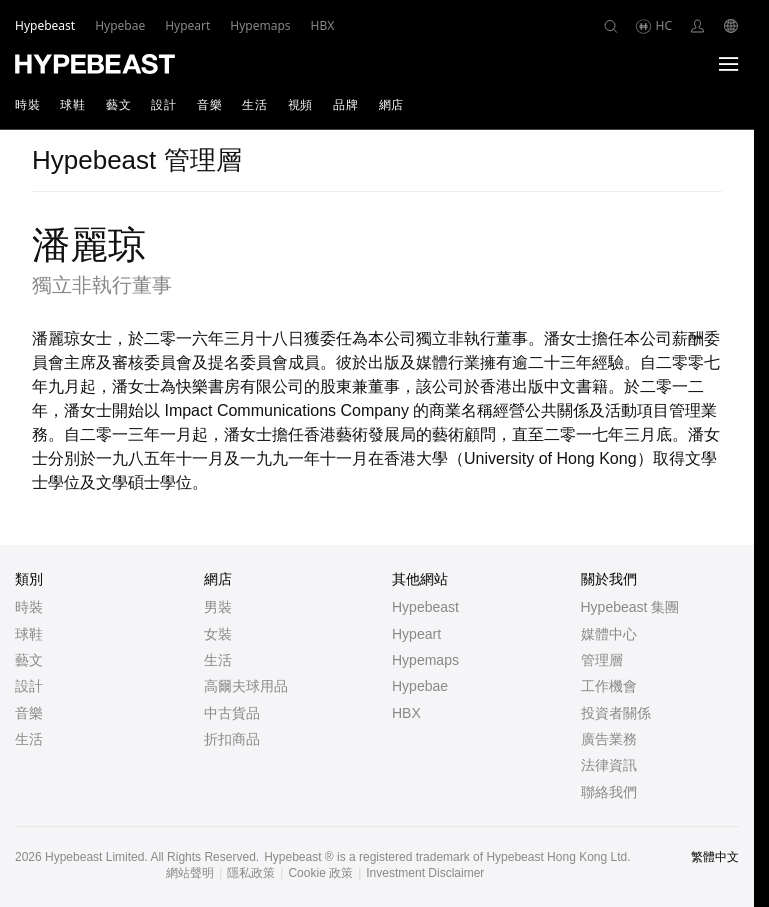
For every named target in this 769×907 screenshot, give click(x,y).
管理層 (602, 660)
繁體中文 (715, 857)
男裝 (218, 607)
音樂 (209, 105)
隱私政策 (251, 873)
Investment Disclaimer (425, 873)
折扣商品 (232, 739)
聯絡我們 (609, 792)
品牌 (345, 105)
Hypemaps (425, 660)
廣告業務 (609, 739)
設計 (163, 105)
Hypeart (416, 634)
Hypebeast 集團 (630, 607)
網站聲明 (190, 873)
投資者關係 (616, 713)
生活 (254, 105)
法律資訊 (609, 765)
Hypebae (420, 686)
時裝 (27, 105)
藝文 (118, 105)
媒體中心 (609, 634)
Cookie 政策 (320, 873)
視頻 (300, 105)
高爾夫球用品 (246, 686)
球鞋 (72, 105)
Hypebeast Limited (94, 857)
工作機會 (609, 686)
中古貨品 (232, 713)
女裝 (218, 634)
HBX (406, 713)
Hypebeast (425, 607)
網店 (391, 105)
